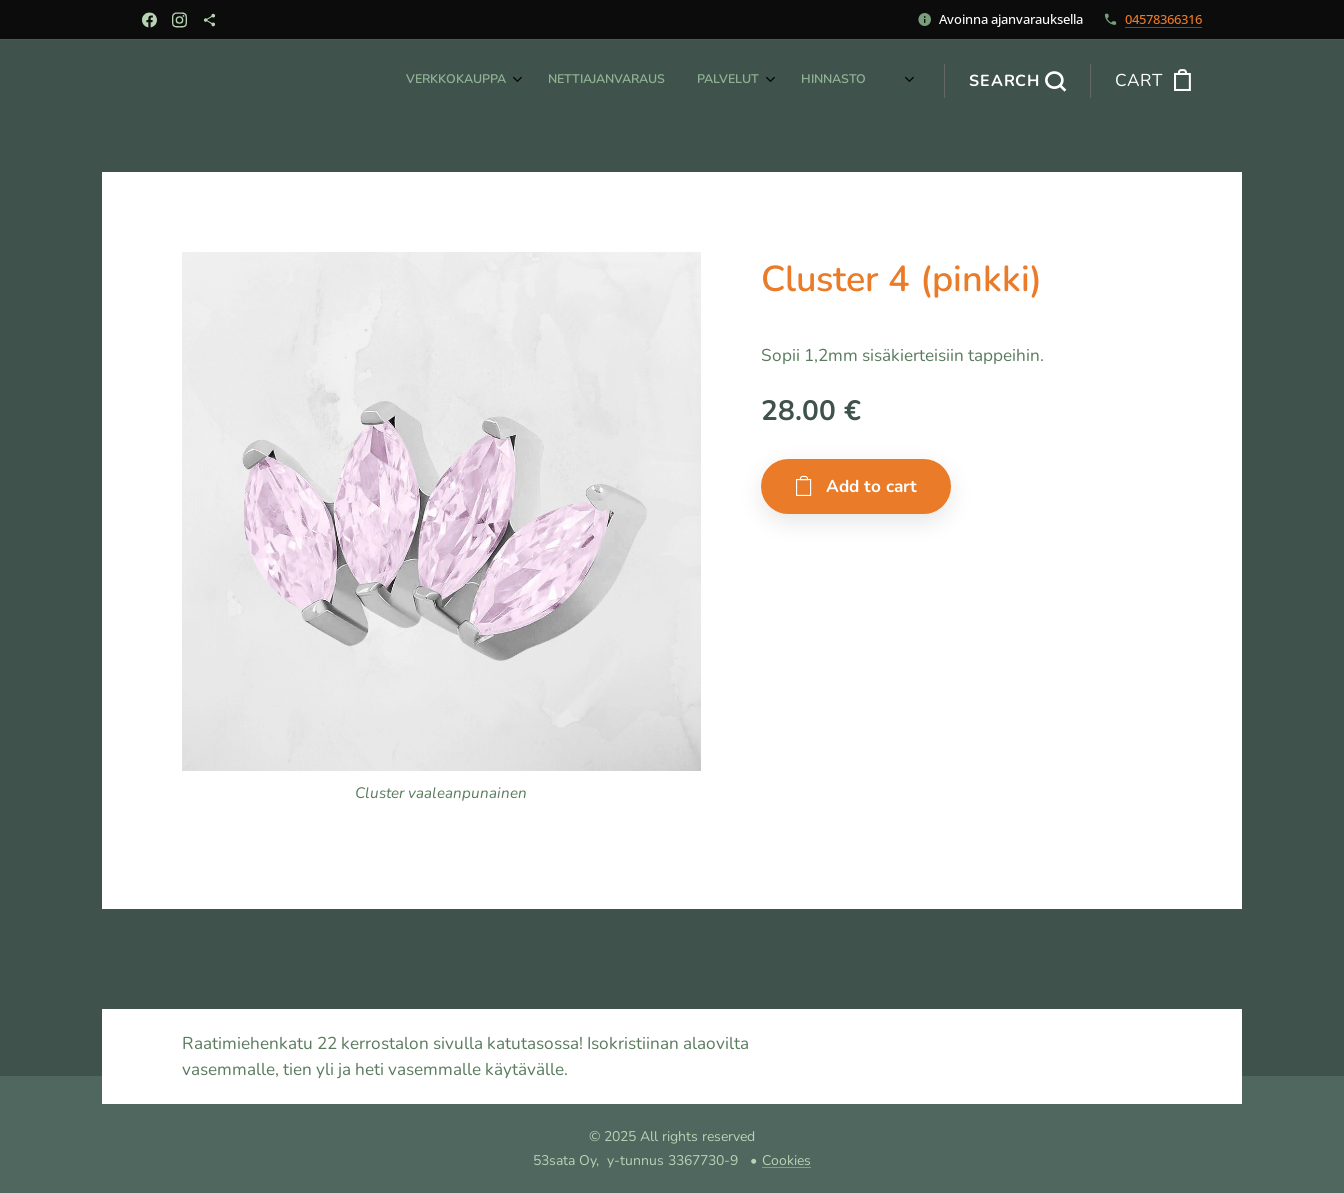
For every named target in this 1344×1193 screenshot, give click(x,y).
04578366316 (1163, 19)
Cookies (786, 1160)
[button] (1017, 81)
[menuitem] (664, 81)
